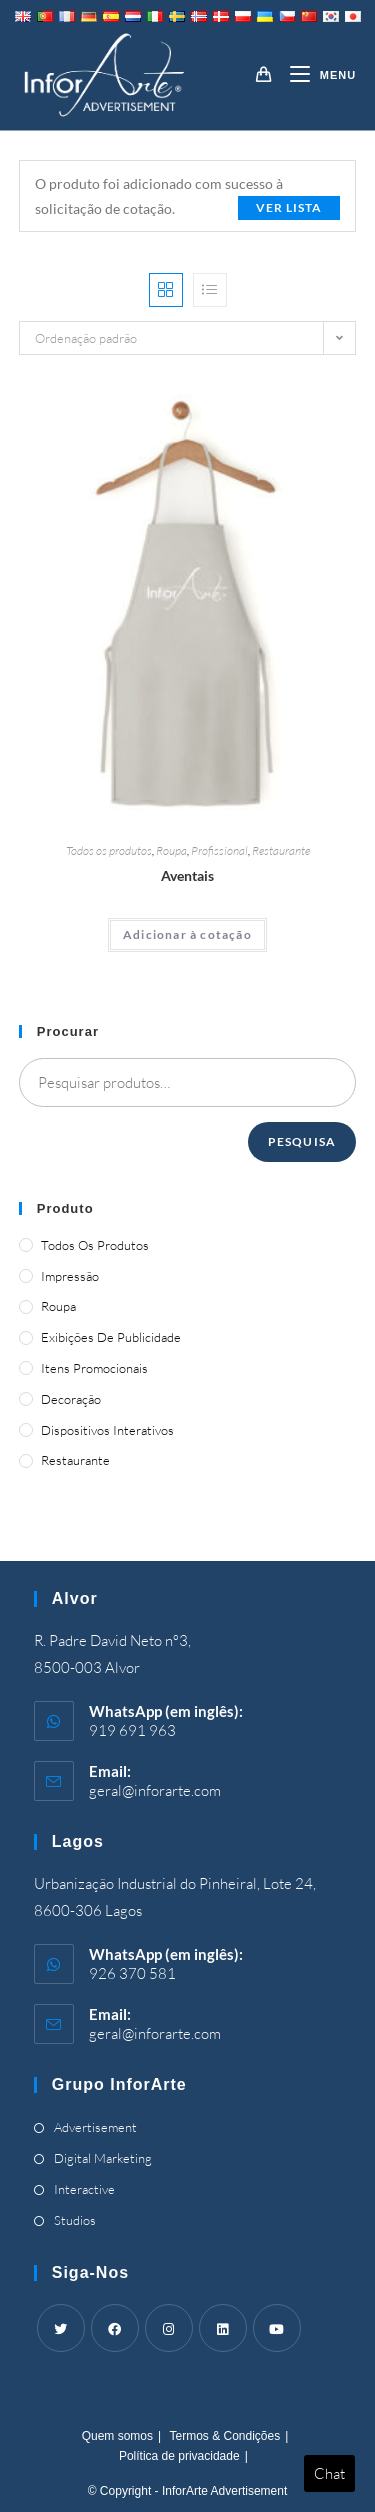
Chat (329, 2473)
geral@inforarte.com (155, 1790)
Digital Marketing (103, 2158)
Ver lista (289, 207)
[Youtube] (277, 2328)
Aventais (187, 875)
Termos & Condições (224, 2436)
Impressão (70, 1276)
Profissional (219, 850)
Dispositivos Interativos (107, 1430)
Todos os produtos (109, 850)
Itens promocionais (94, 1368)
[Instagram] (169, 2328)
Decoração (71, 1399)
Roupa (171, 850)
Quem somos (117, 2436)
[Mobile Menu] (315, 75)
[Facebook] (115, 2328)
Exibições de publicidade (111, 1337)
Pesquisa (302, 1141)
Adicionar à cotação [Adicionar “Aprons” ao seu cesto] (187, 934)
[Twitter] (61, 2328)
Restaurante (281, 850)
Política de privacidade (179, 2456)
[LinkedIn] (223, 2328)
